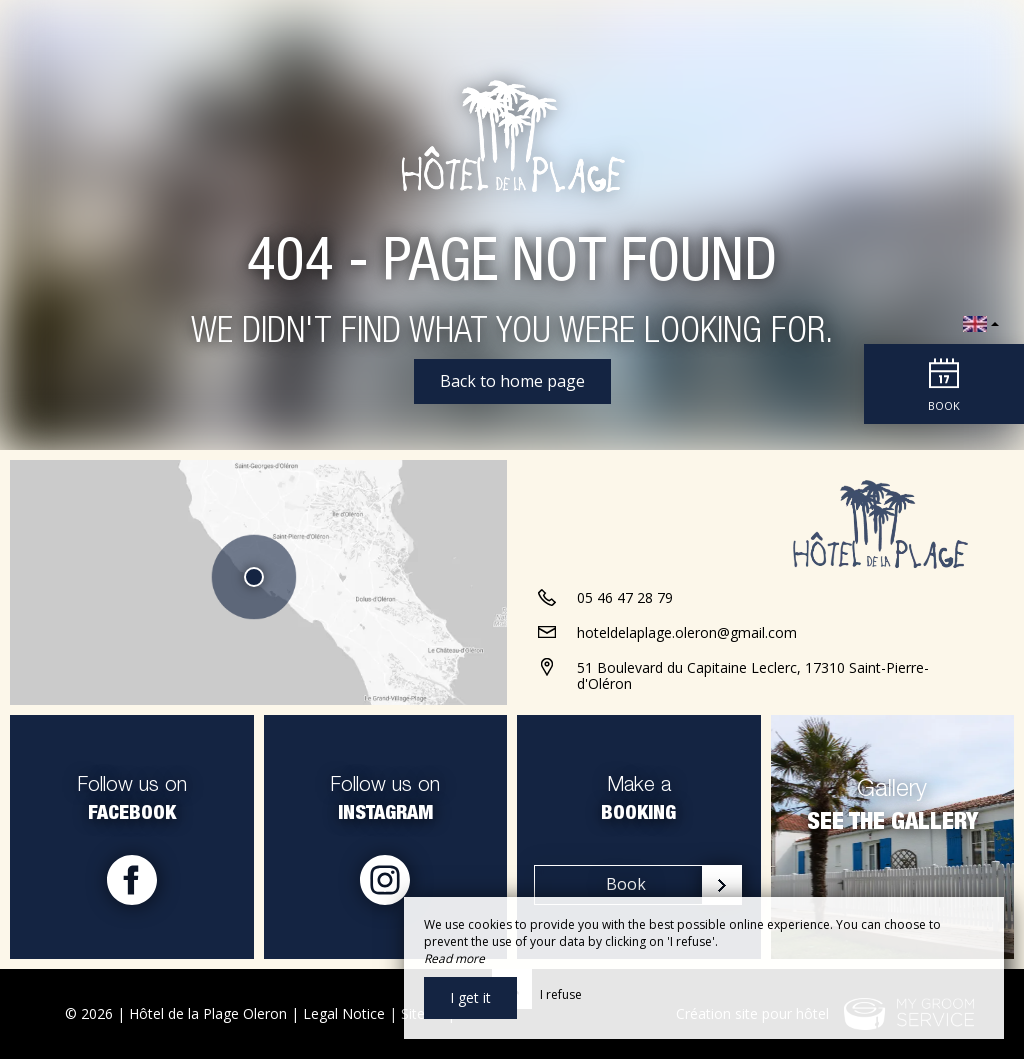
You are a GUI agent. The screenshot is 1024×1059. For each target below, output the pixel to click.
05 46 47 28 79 (625, 597)
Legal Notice (344, 1013)
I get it (470, 997)
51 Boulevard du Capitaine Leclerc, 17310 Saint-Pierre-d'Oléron (753, 676)
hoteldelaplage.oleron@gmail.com (687, 632)
